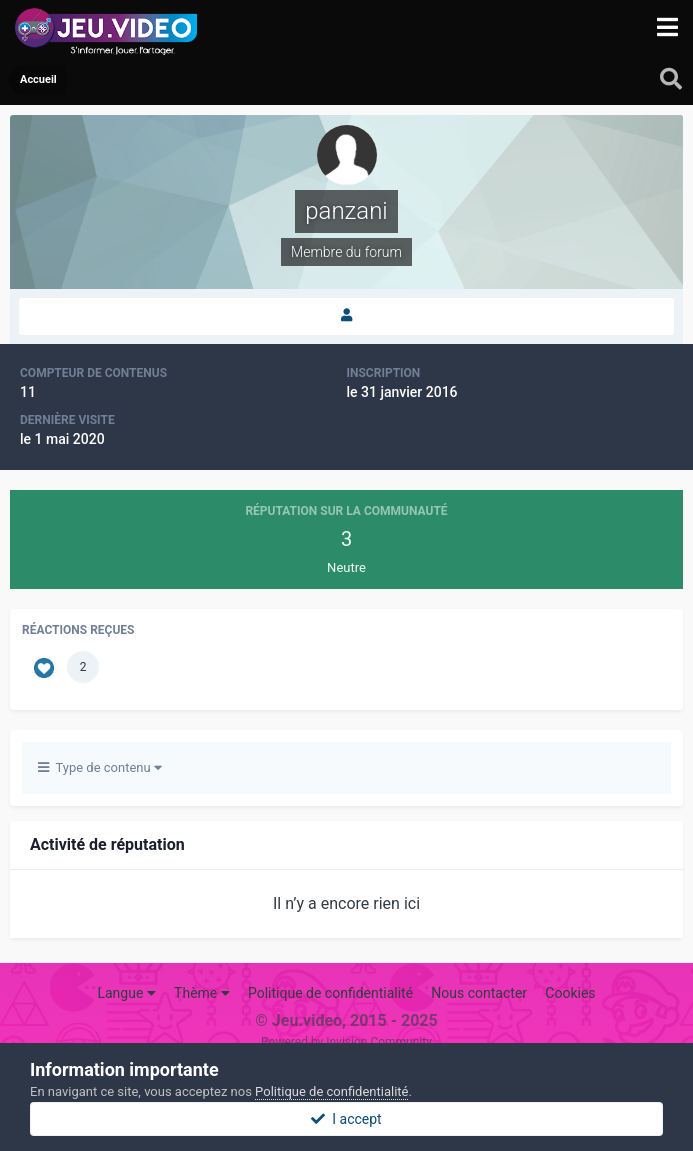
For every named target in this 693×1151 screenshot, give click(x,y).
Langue (126, 993)
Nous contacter (479, 993)
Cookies (570, 993)
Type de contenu (100, 767)
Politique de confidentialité (330, 993)
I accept (346, 1119)
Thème (202, 993)
